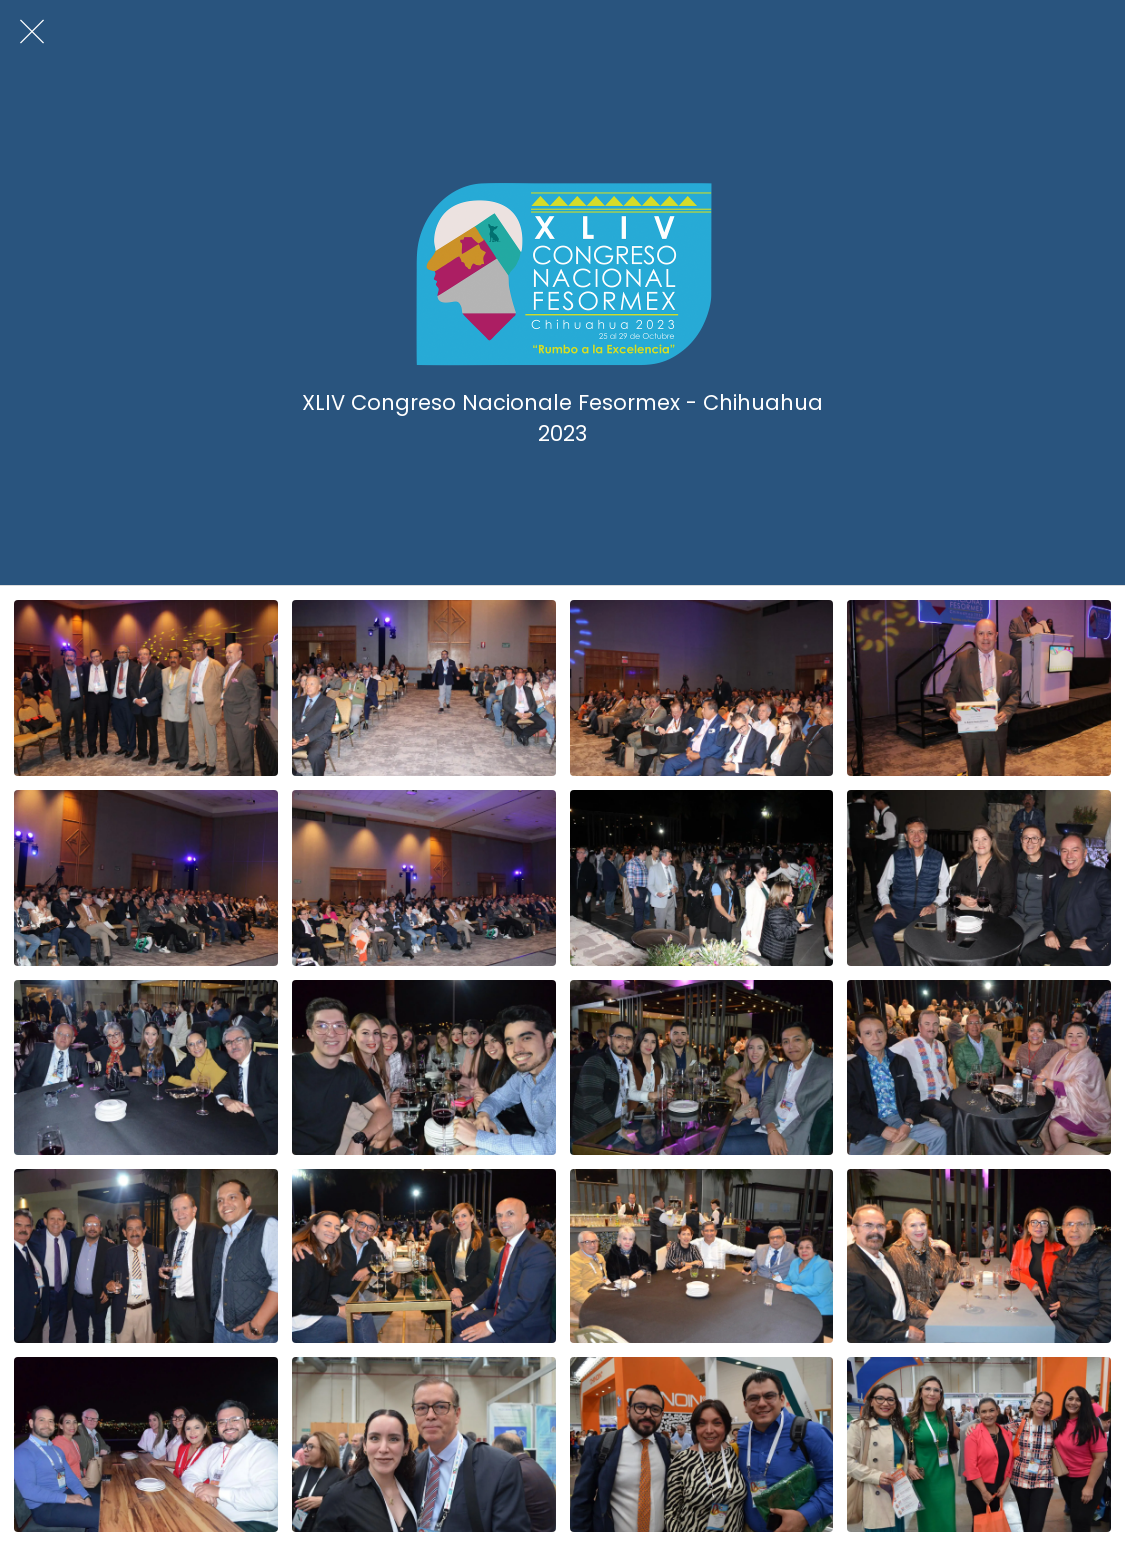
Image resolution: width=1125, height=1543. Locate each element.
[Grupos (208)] (424, 1444)
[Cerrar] (32, 32)
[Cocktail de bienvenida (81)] (979, 878)
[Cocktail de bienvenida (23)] (702, 1256)
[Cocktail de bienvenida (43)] (979, 1067)
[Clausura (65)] (146, 688)
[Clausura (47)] (979, 688)
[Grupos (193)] (979, 1444)
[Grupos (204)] (702, 1444)
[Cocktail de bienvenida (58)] (146, 1067)
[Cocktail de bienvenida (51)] (702, 1067)
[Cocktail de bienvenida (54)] (424, 1067)
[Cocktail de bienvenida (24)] (424, 1256)
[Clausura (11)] (146, 878)
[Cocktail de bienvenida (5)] (146, 1444)
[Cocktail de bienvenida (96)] (702, 878)
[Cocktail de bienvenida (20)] (979, 1256)
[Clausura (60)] (702, 688)
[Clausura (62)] (424, 688)
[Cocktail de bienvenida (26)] (146, 1256)
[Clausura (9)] (424, 878)
